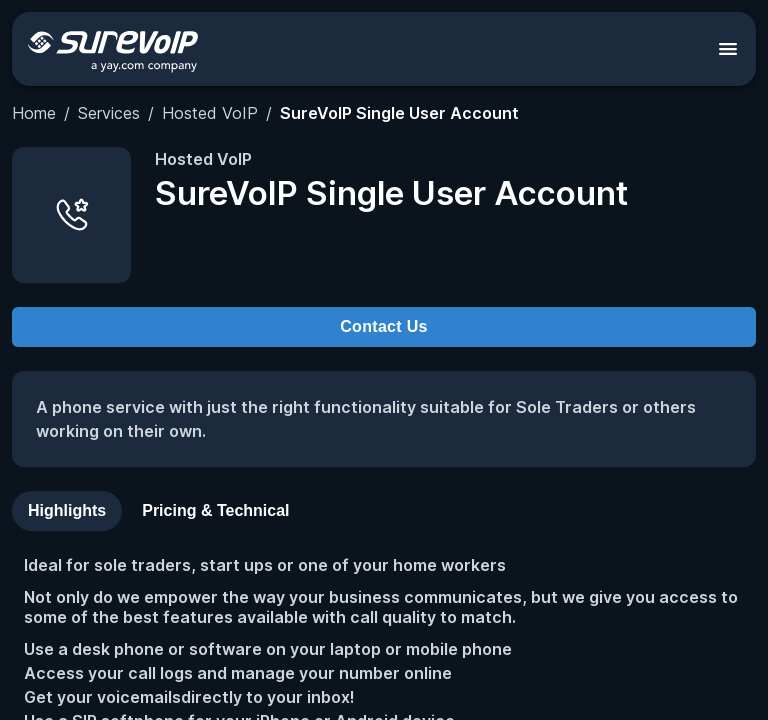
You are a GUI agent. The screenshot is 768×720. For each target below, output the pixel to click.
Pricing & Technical (215, 510)
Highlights (67, 510)
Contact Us (384, 326)
